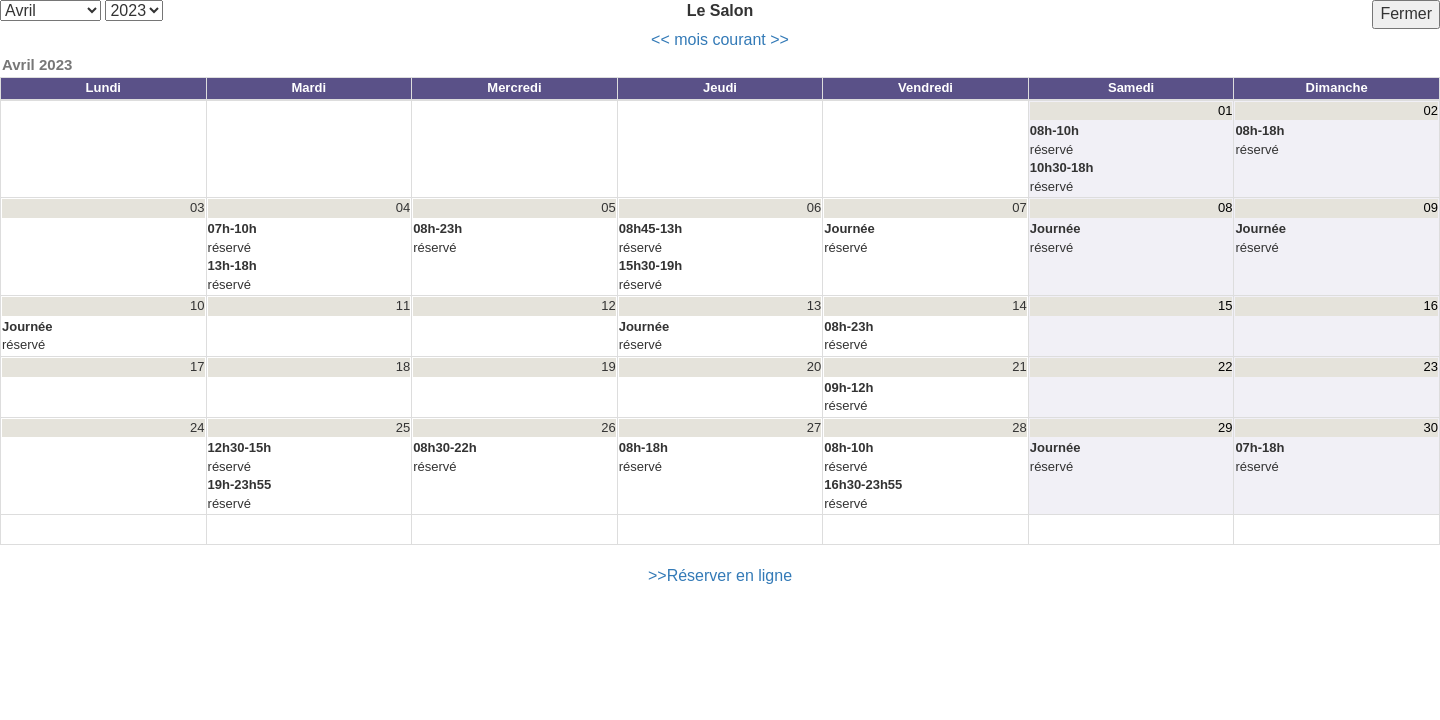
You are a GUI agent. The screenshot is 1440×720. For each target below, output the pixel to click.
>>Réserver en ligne (720, 575)
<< (660, 39)
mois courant (720, 39)
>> (779, 39)
